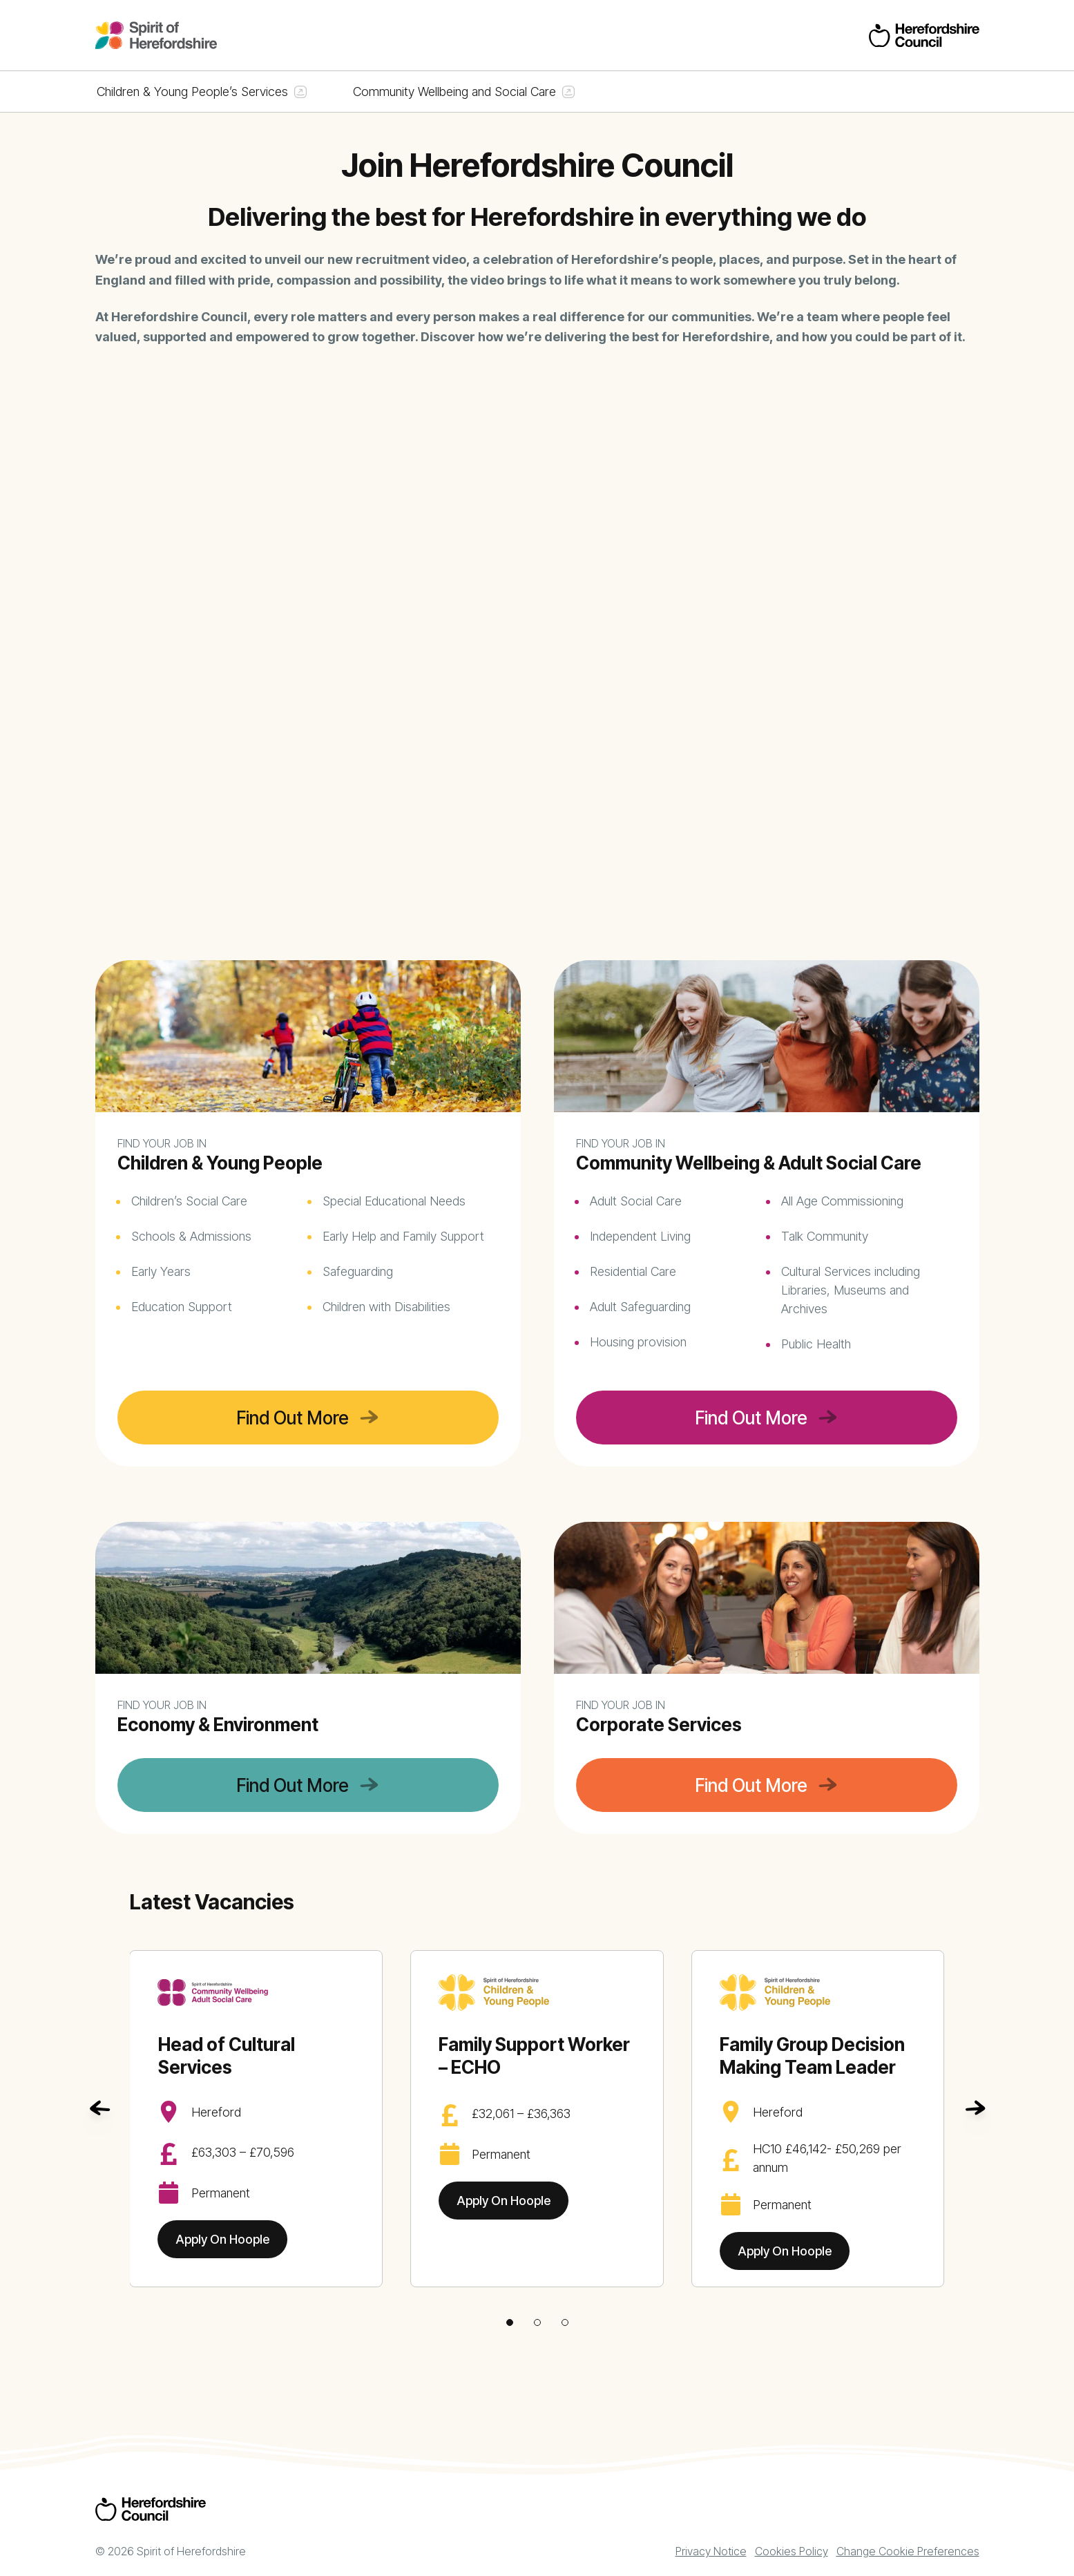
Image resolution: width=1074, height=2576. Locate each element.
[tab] (509, 2322)
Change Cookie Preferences (907, 2551)
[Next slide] (975, 2108)
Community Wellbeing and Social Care (454, 91)
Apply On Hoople (222, 2239)
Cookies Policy (791, 2551)
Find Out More (292, 1418)
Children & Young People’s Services (192, 91)
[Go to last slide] (99, 2108)
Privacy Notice (711, 2551)
